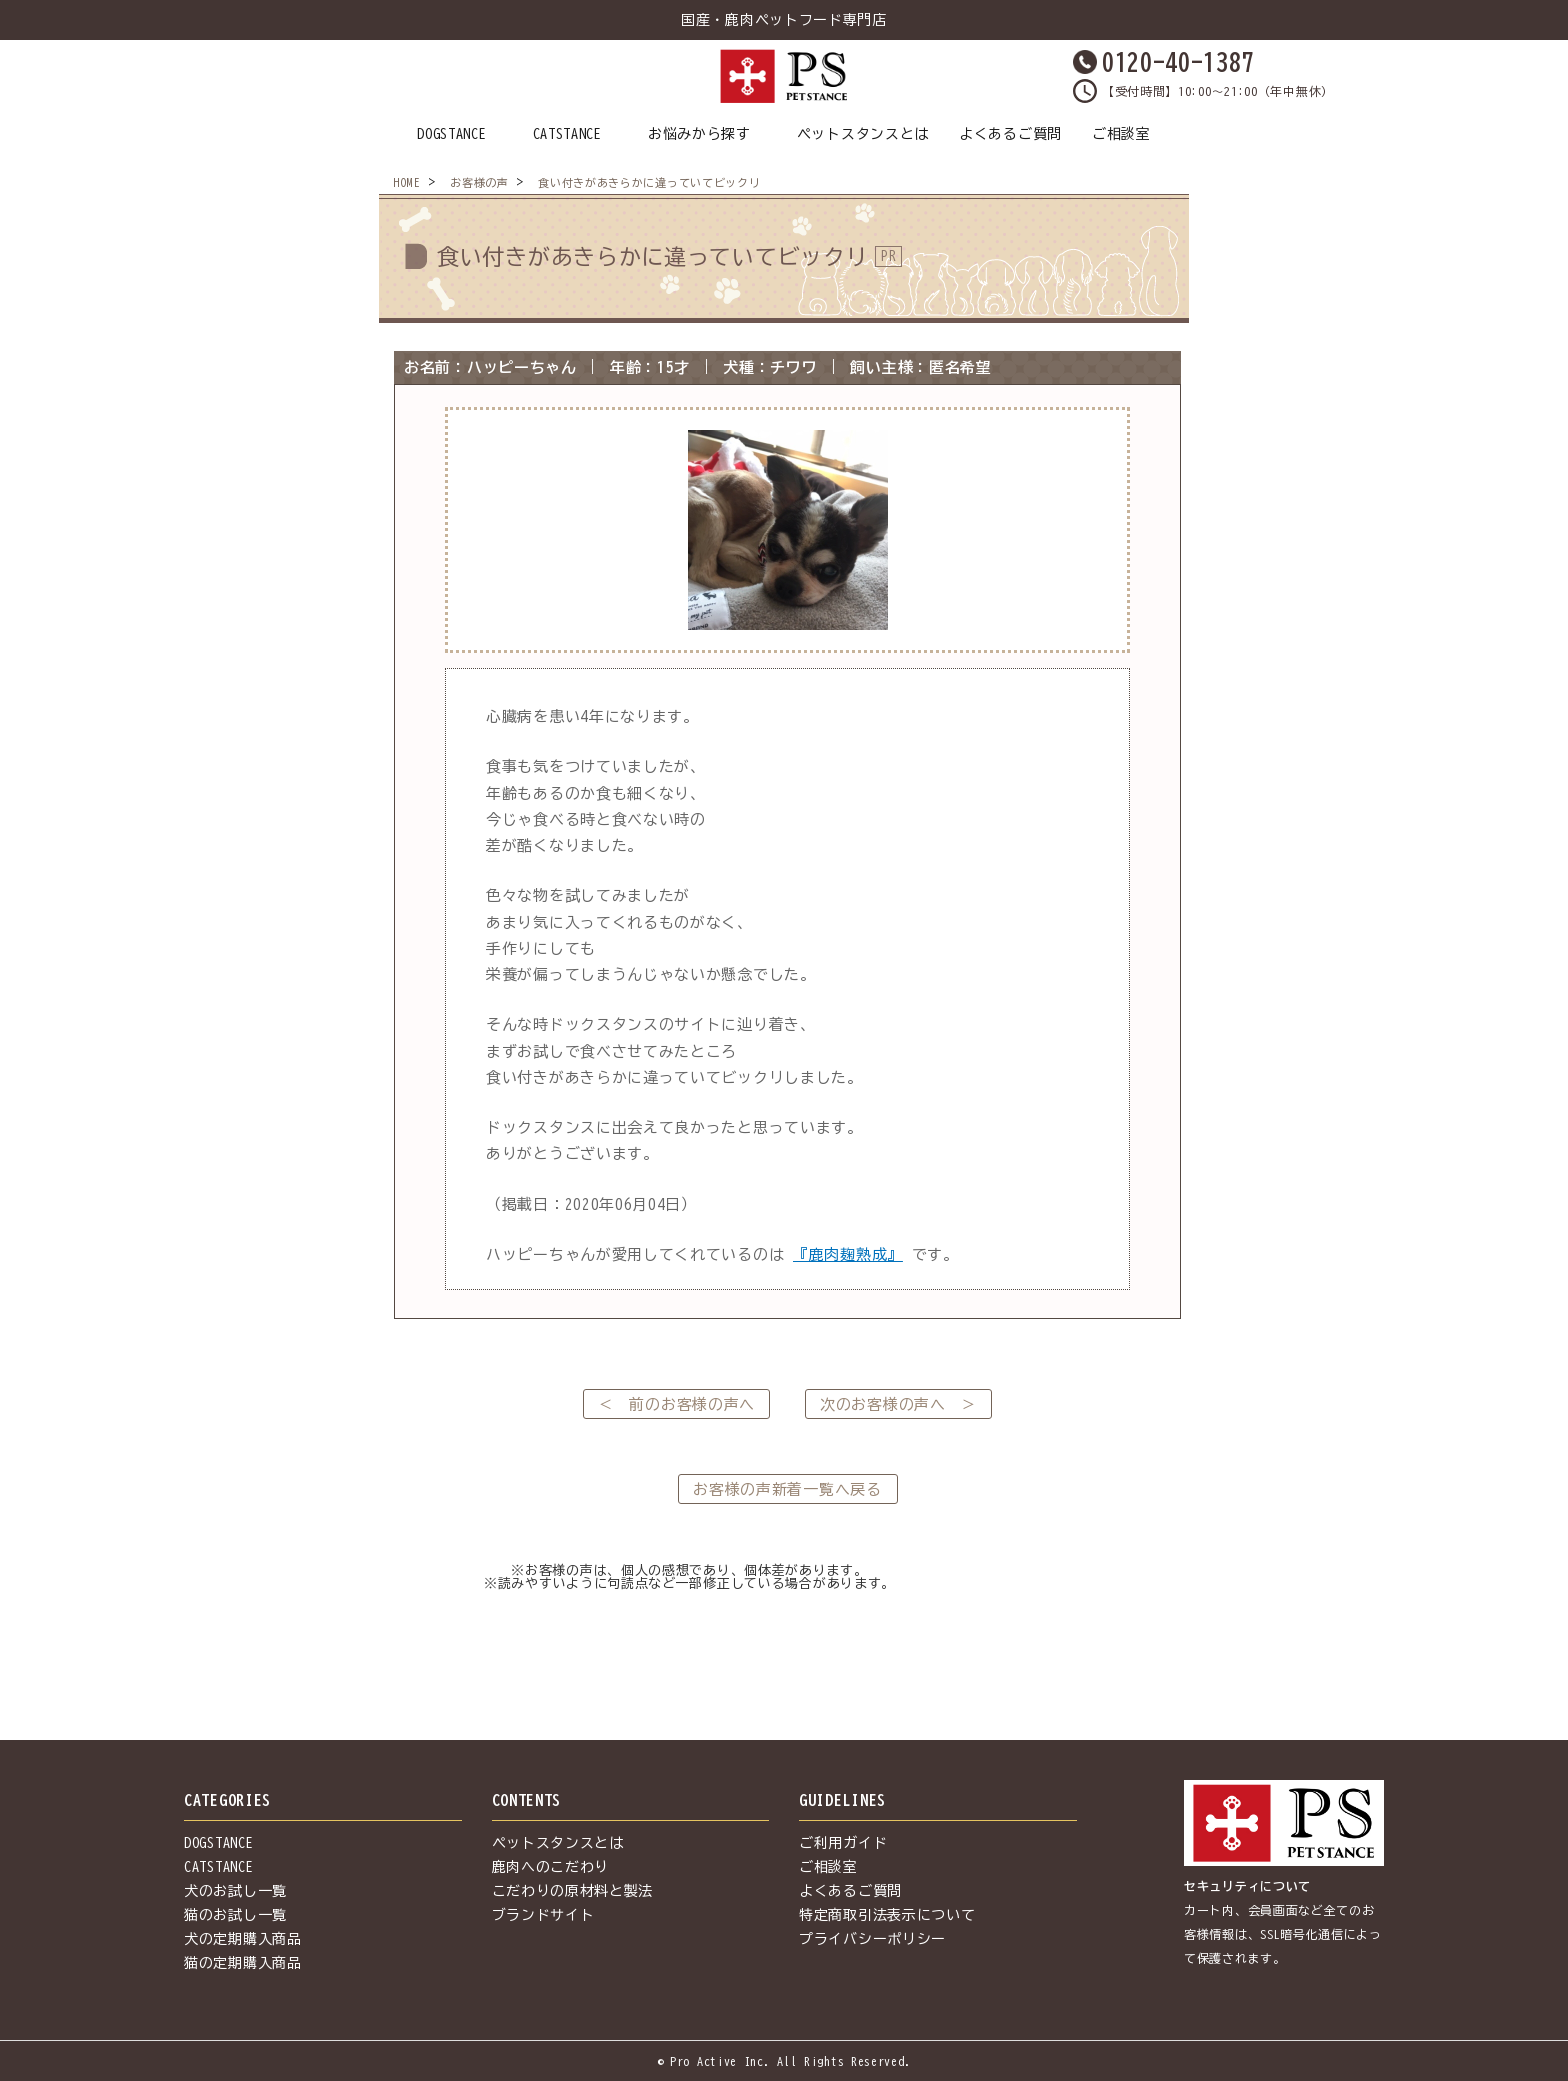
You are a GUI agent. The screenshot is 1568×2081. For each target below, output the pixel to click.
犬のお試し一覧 (235, 1891)
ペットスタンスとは (863, 134)
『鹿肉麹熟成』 (848, 1254)
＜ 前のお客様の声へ (676, 1404)
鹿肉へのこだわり (551, 1867)
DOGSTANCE (451, 134)
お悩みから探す (699, 134)
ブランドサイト (543, 1915)
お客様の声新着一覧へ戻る (787, 1489)
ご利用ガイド (843, 1843)
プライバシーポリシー (872, 1939)
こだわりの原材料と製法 (573, 1891)
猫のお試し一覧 (235, 1915)
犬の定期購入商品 (243, 1939)
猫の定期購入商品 (243, 1963)
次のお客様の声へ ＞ (898, 1404)
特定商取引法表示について (887, 1915)
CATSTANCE (567, 134)
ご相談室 (1121, 134)
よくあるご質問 (1010, 134)
